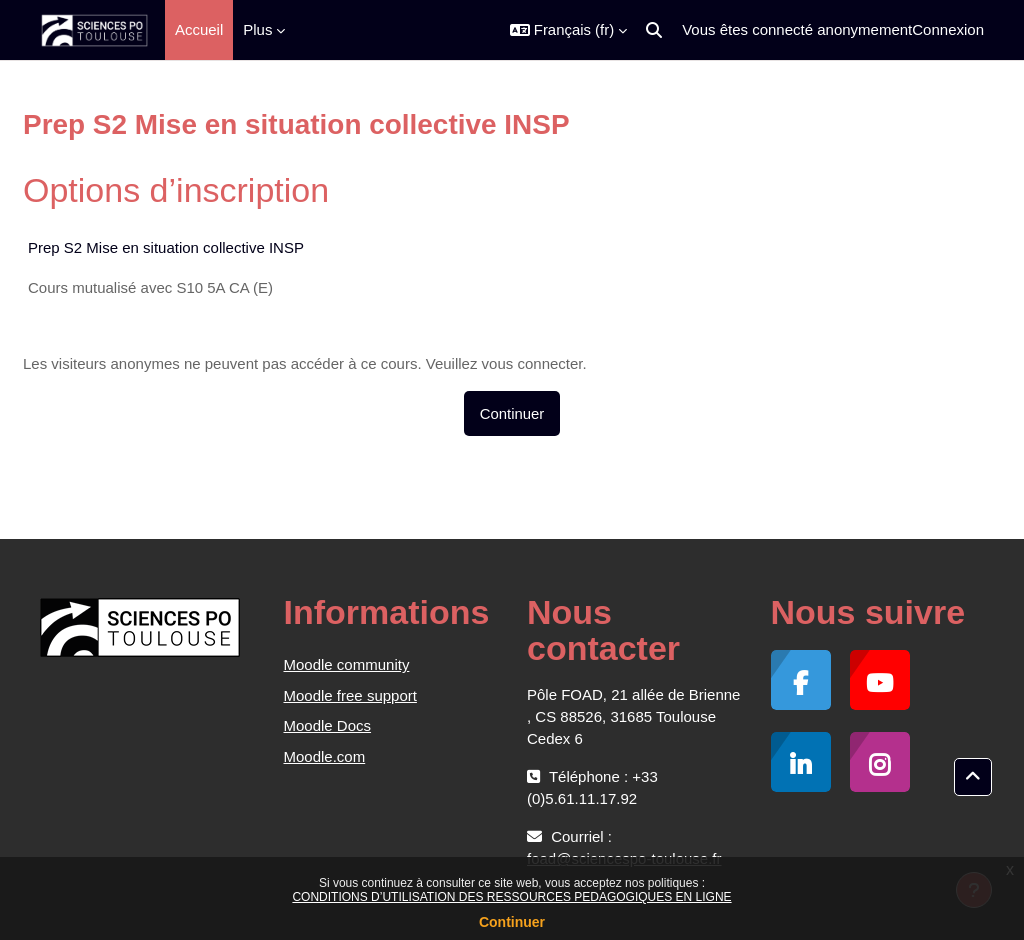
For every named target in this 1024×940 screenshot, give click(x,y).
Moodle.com (325, 756)
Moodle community (347, 664)
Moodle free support (350, 695)
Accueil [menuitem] (199, 29)
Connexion (948, 29)
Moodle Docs (328, 725)
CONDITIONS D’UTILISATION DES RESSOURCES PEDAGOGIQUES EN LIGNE (511, 897)
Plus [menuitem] (257, 29)
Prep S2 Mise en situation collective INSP (166, 247)
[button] (568, 30)
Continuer (512, 922)
